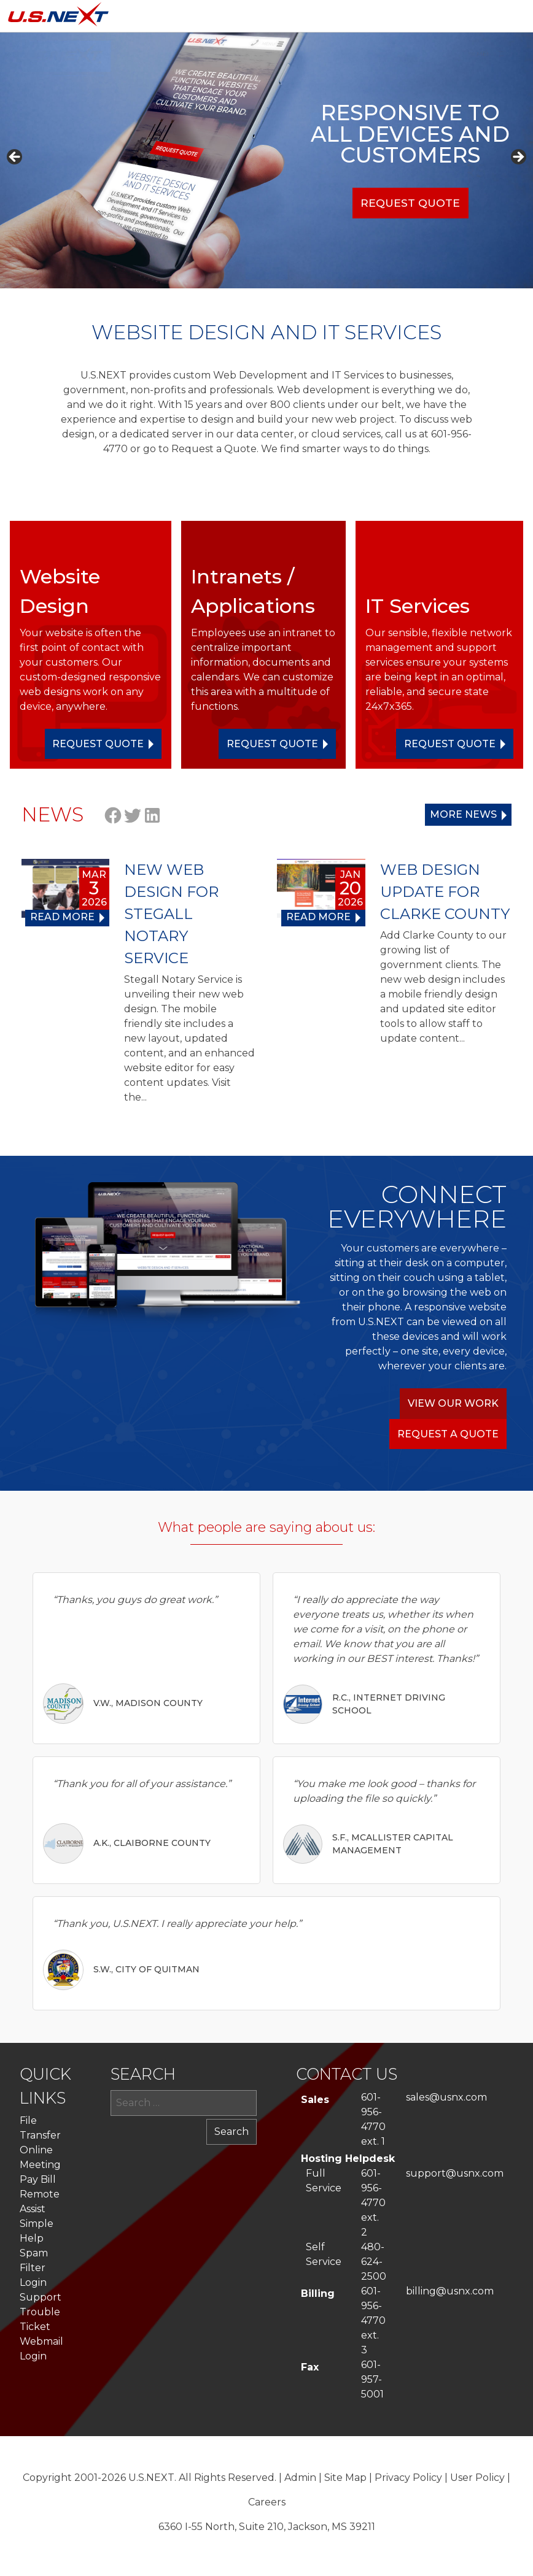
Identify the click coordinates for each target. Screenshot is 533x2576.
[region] (266, 160)
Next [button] (517, 157)
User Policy (477, 2477)
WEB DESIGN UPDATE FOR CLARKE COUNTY (445, 892)
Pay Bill (38, 2179)
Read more (62, 917)
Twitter (132, 815)
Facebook (113, 815)
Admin (300, 2477)
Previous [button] (15, 157)
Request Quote (410, 202)
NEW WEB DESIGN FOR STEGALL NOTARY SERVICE (171, 914)
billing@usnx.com (450, 2291)
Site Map (345, 2477)
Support (40, 2297)
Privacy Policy (408, 2477)
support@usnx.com (455, 2173)
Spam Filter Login (34, 2267)
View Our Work (453, 1403)
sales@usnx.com (446, 2097)
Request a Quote (448, 1434)
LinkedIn (152, 815)
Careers (267, 2502)
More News (463, 814)
